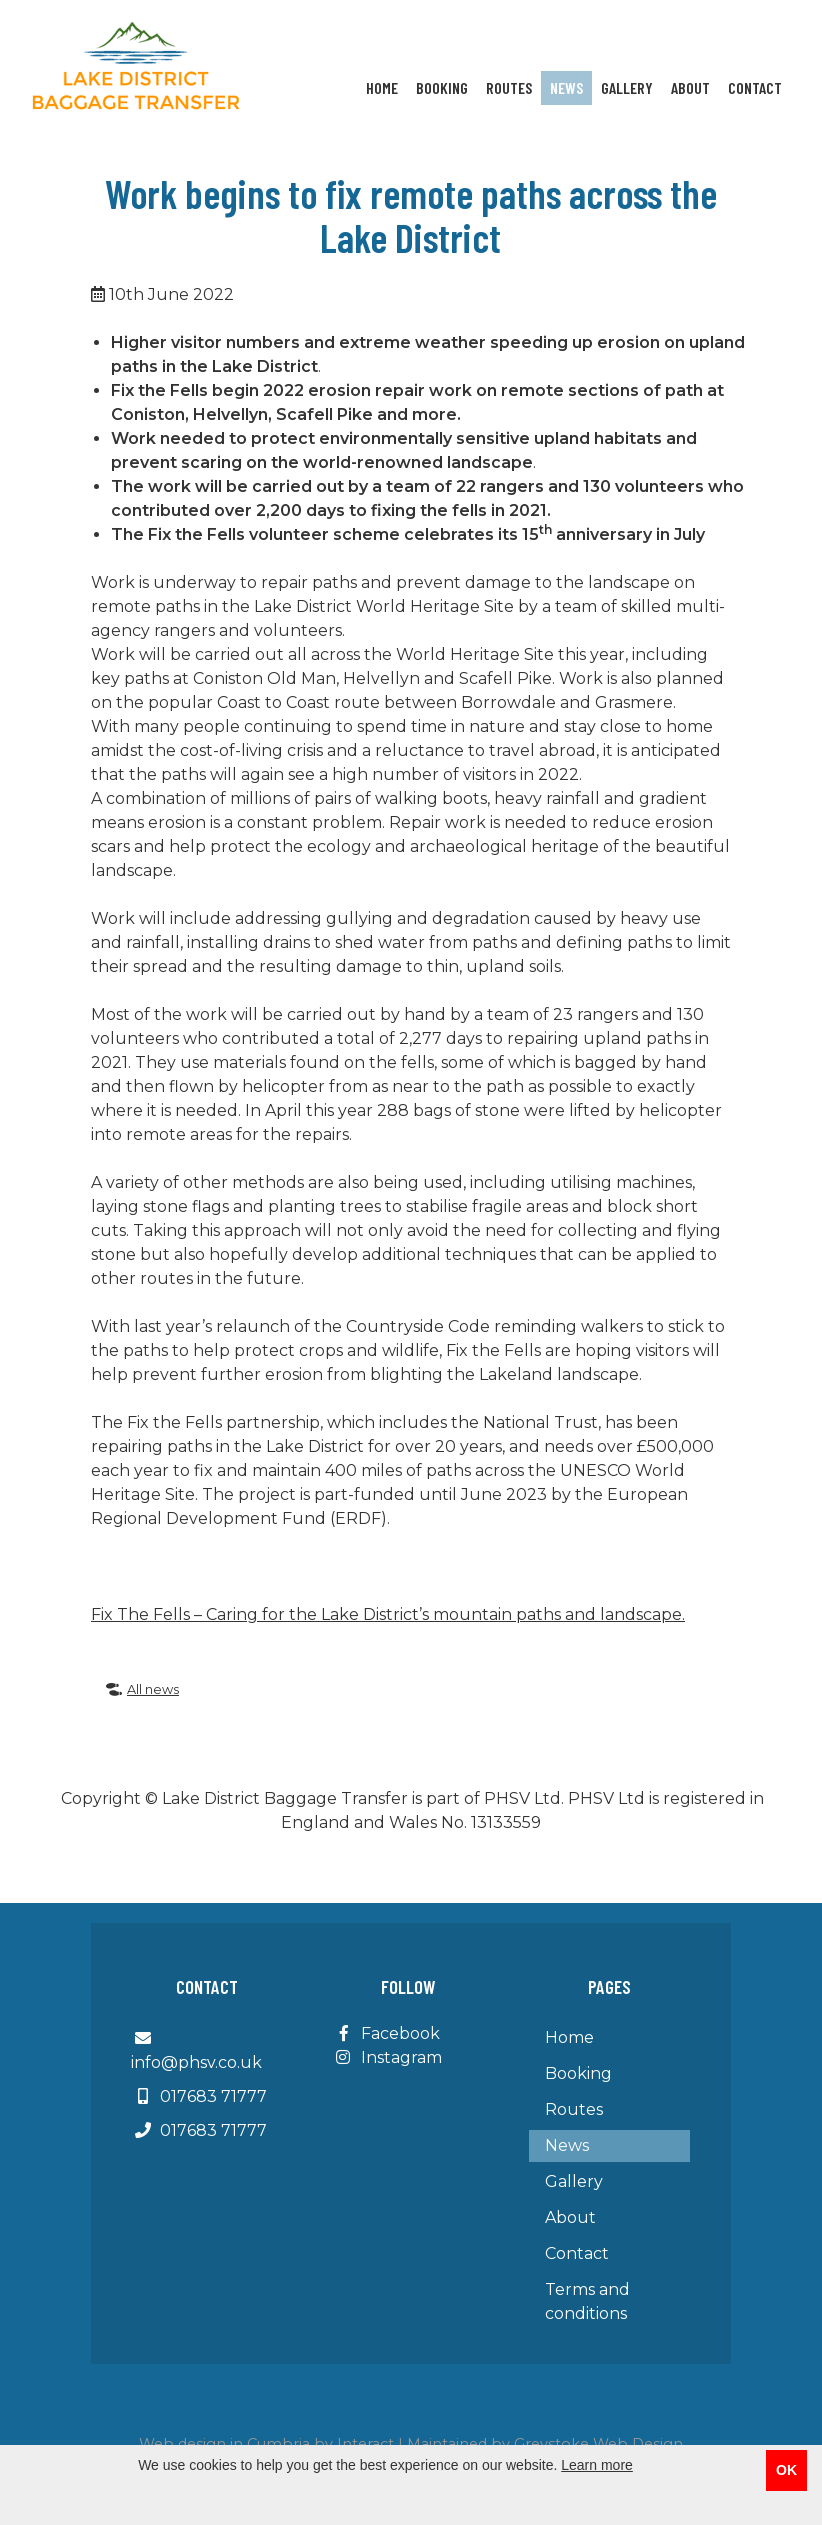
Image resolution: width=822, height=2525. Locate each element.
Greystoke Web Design (598, 2444)
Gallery (627, 87)
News (566, 87)
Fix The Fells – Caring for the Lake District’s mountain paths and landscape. (388, 1614)
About (690, 87)
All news (142, 1689)
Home (382, 87)
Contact (755, 87)
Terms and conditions (587, 2301)
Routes (509, 87)
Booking (442, 87)
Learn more (597, 2465)
